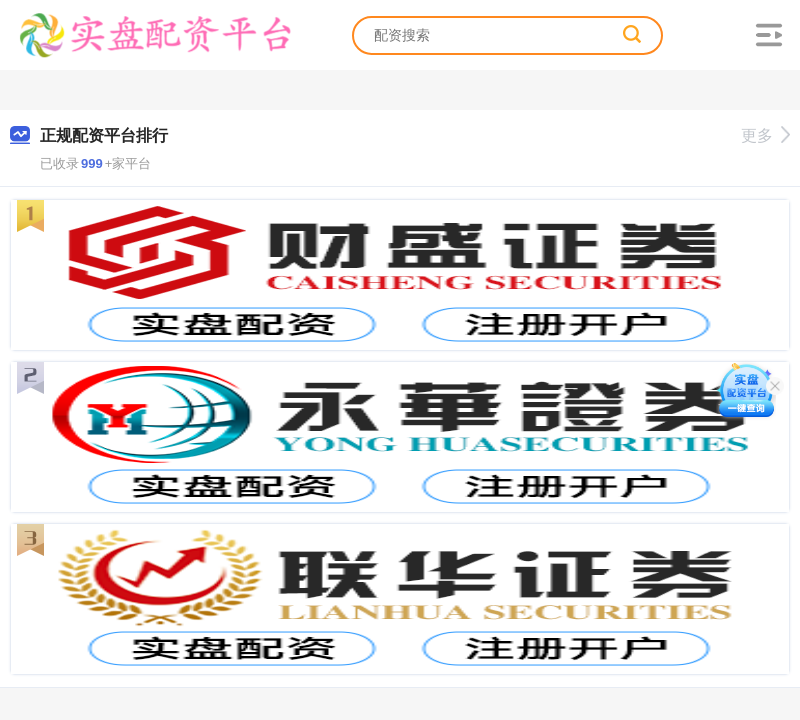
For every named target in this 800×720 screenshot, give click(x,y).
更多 (765, 135)
